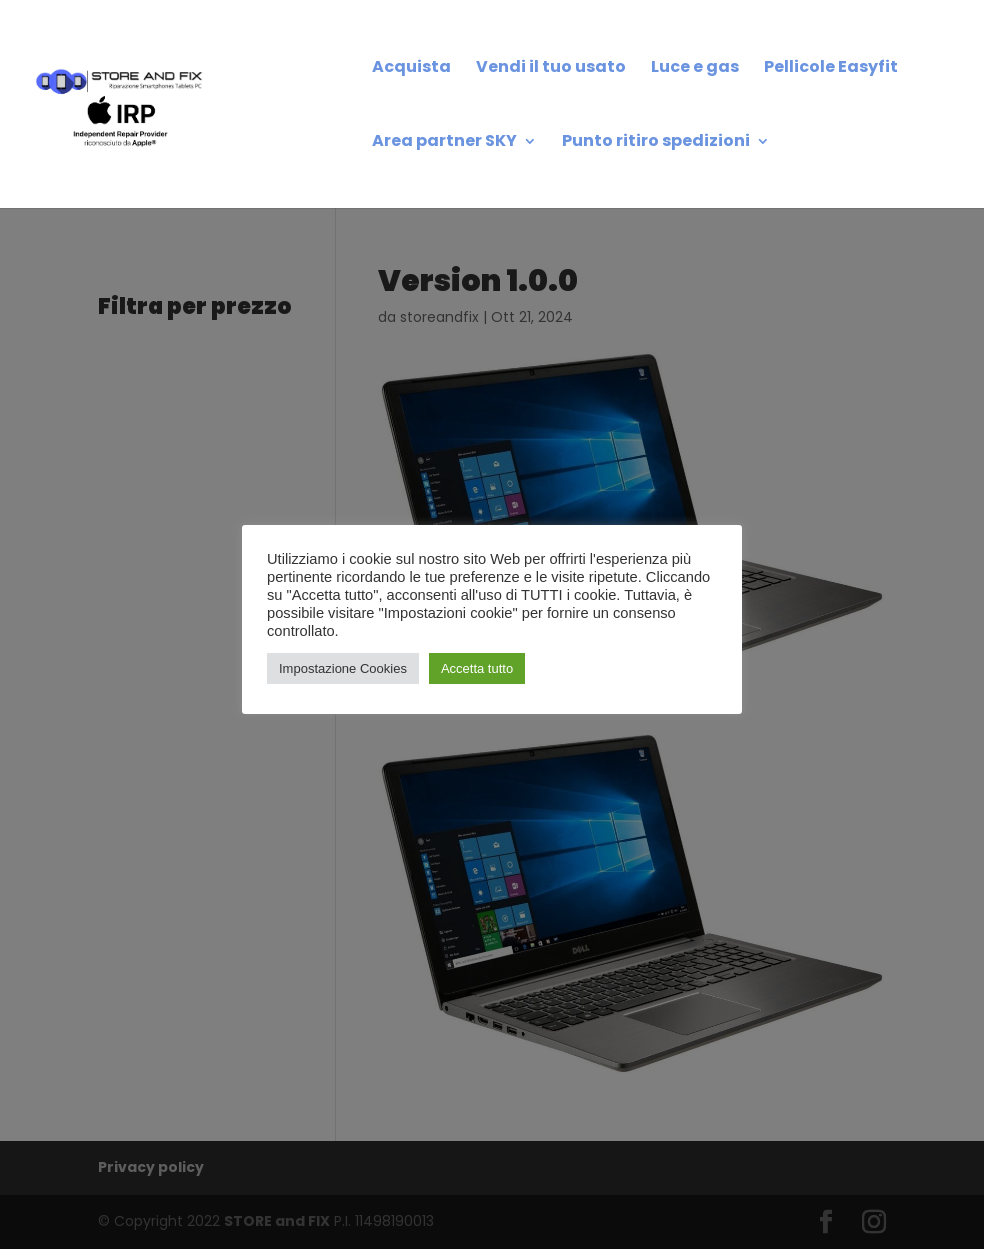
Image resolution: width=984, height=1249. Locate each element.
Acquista (411, 69)
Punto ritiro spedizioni (656, 143)
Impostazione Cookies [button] (343, 668)
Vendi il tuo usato (551, 69)
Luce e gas (695, 69)
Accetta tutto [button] (477, 668)
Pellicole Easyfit (831, 69)
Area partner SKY (444, 143)
